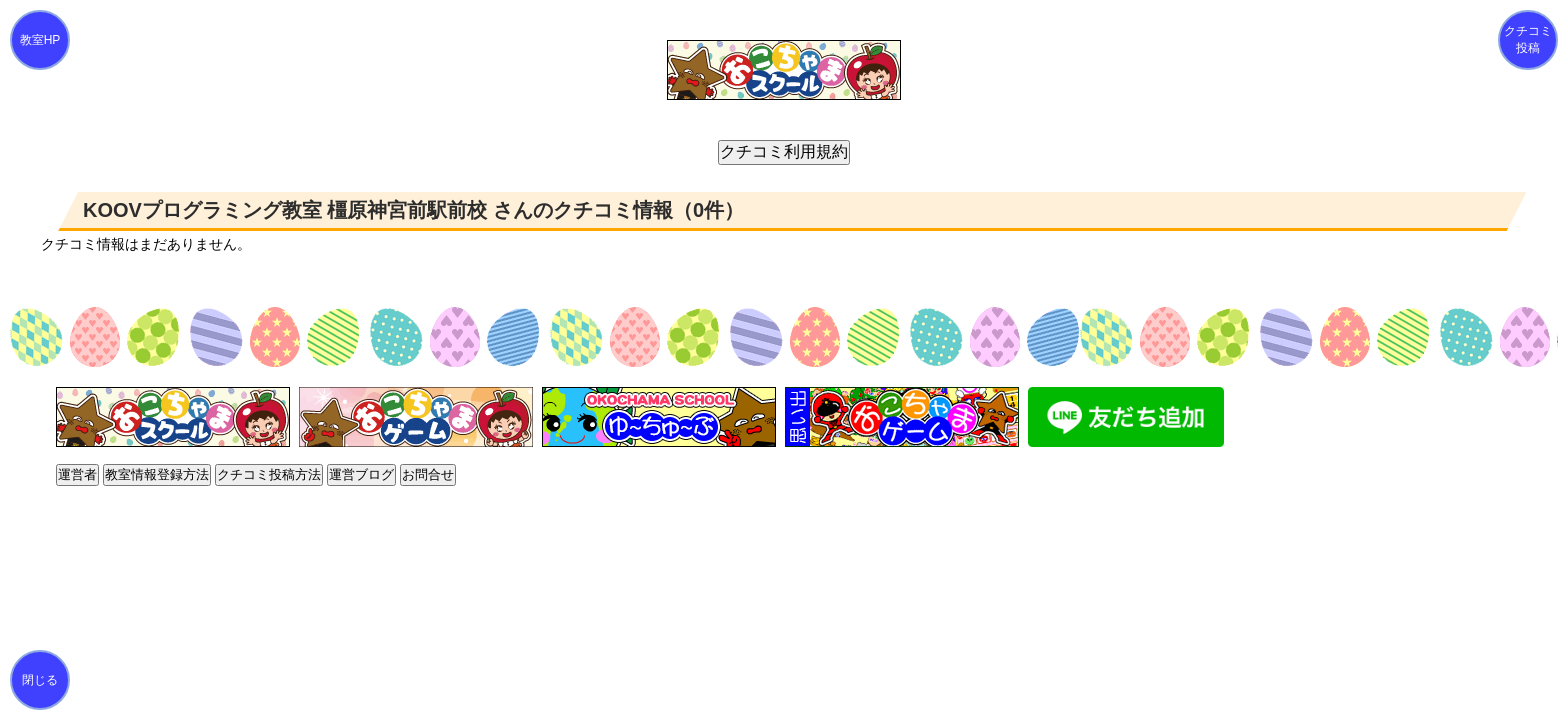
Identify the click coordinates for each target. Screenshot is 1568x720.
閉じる (40, 680)
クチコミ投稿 (1528, 39)
